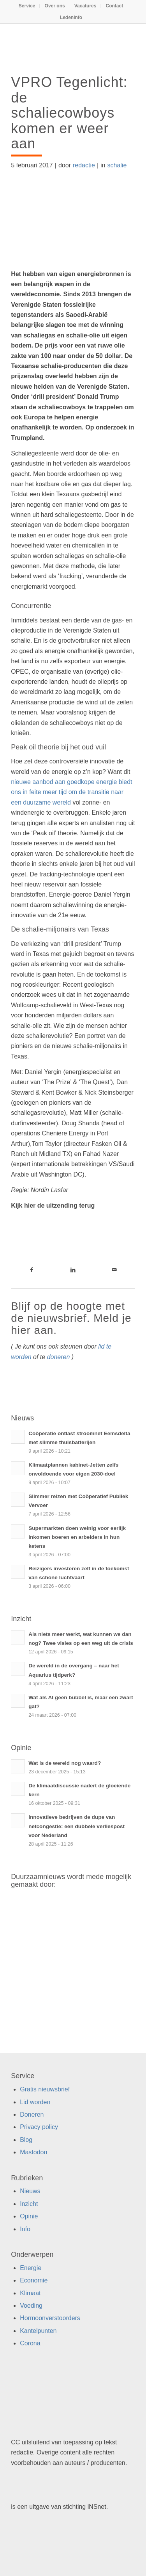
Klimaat (30, 2293)
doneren (58, 1357)
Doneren (32, 2114)
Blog (26, 2139)
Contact (114, 6)
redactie (84, 165)
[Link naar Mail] (114, 1270)
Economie (33, 2280)
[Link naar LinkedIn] (72, 1270)
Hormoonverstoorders (50, 2318)
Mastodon (33, 2152)
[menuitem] (27, 6)
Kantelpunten (38, 2330)
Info (25, 2229)
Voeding (31, 2305)
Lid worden (35, 2102)
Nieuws (30, 2191)
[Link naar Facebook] (31, 1270)
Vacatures (85, 6)
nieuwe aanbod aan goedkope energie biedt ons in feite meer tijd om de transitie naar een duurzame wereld (71, 792)
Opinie (29, 2216)
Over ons (55, 6)
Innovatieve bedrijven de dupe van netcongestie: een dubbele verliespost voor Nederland (76, 1826)
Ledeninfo (71, 17)
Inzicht (29, 2204)
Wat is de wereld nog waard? (64, 1763)
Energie (30, 2268)
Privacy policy (39, 2127)
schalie (117, 165)
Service (27, 6)
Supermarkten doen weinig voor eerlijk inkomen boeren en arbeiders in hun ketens (77, 1537)
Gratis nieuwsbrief (45, 2089)
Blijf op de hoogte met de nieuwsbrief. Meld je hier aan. (71, 1318)
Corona (30, 2343)
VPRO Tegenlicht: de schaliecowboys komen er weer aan (69, 112)
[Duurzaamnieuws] (60, 39)
